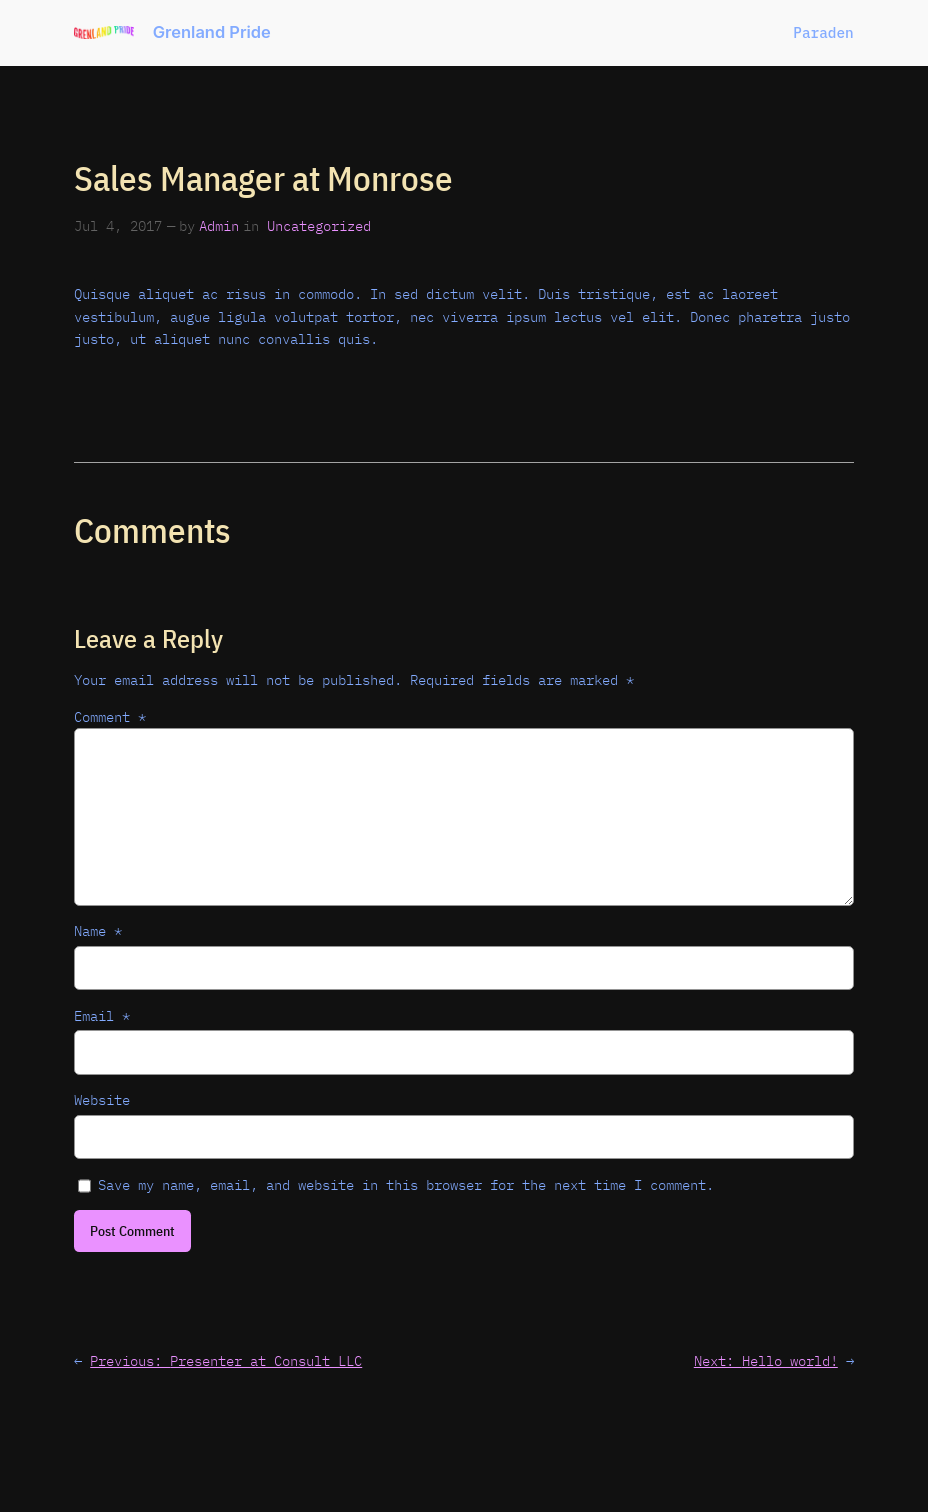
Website (102, 1099)
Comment (110, 716)
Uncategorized (319, 225)
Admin (219, 225)
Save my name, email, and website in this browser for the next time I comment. (406, 1184)
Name (98, 930)
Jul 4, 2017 (118, 225)
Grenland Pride (212, 32)
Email (102, 1015)
